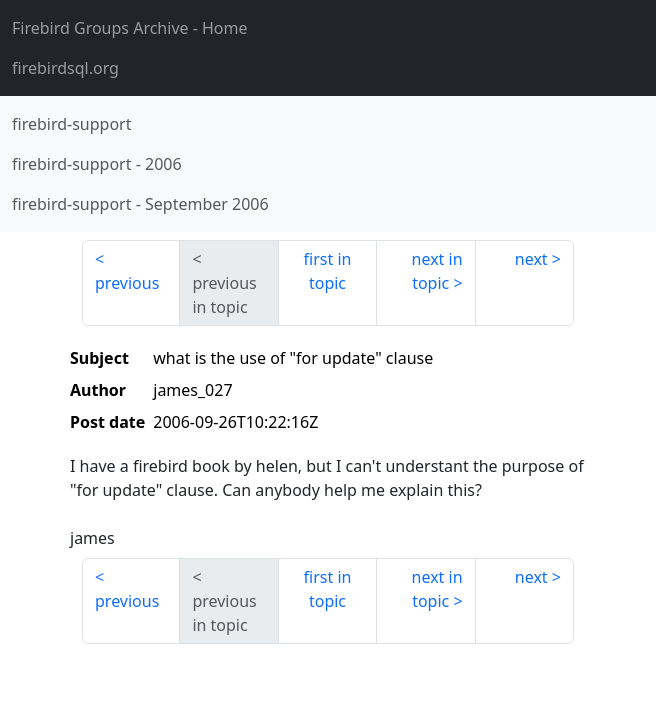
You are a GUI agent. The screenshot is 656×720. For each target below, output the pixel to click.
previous (127, 283)
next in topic (437, 271)
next (531, 259)
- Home (130, 28)
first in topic (328, 271)
